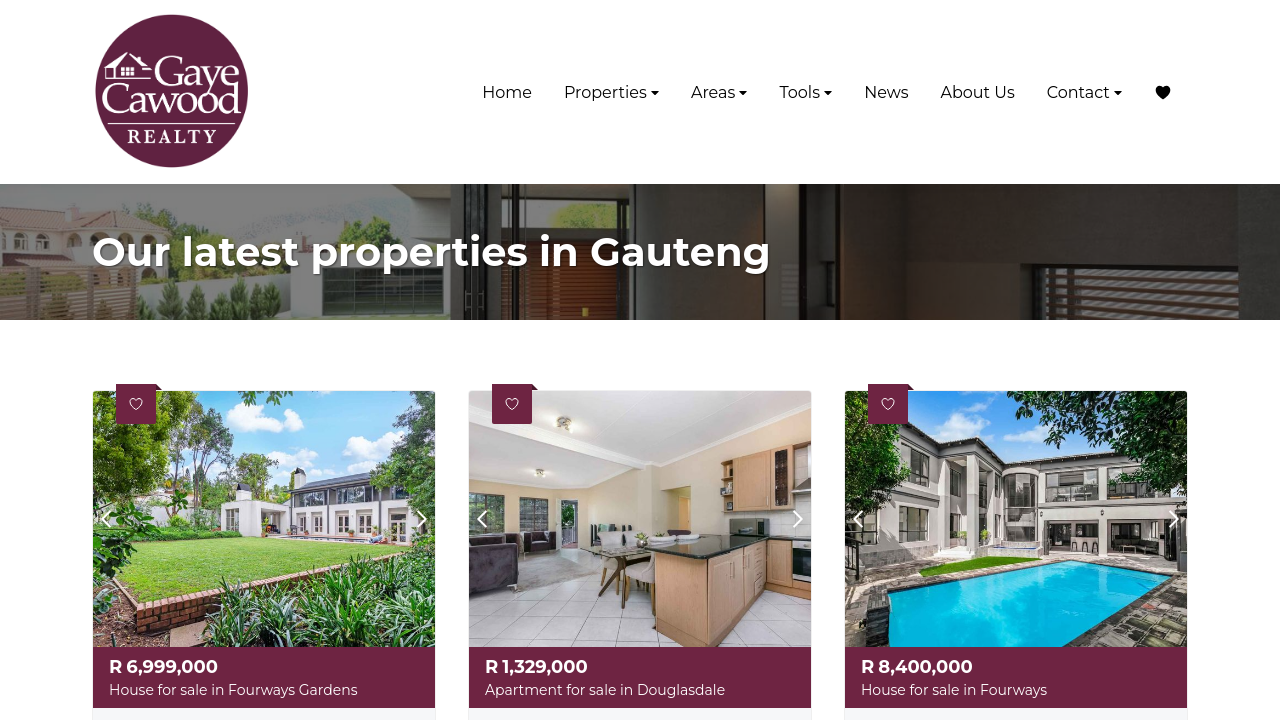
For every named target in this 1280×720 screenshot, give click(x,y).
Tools (805, 92)
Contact (1084, 92)
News (886, 92)
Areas (719, 92)
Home (507, 92)
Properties (611, 92)
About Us (977, 92)
